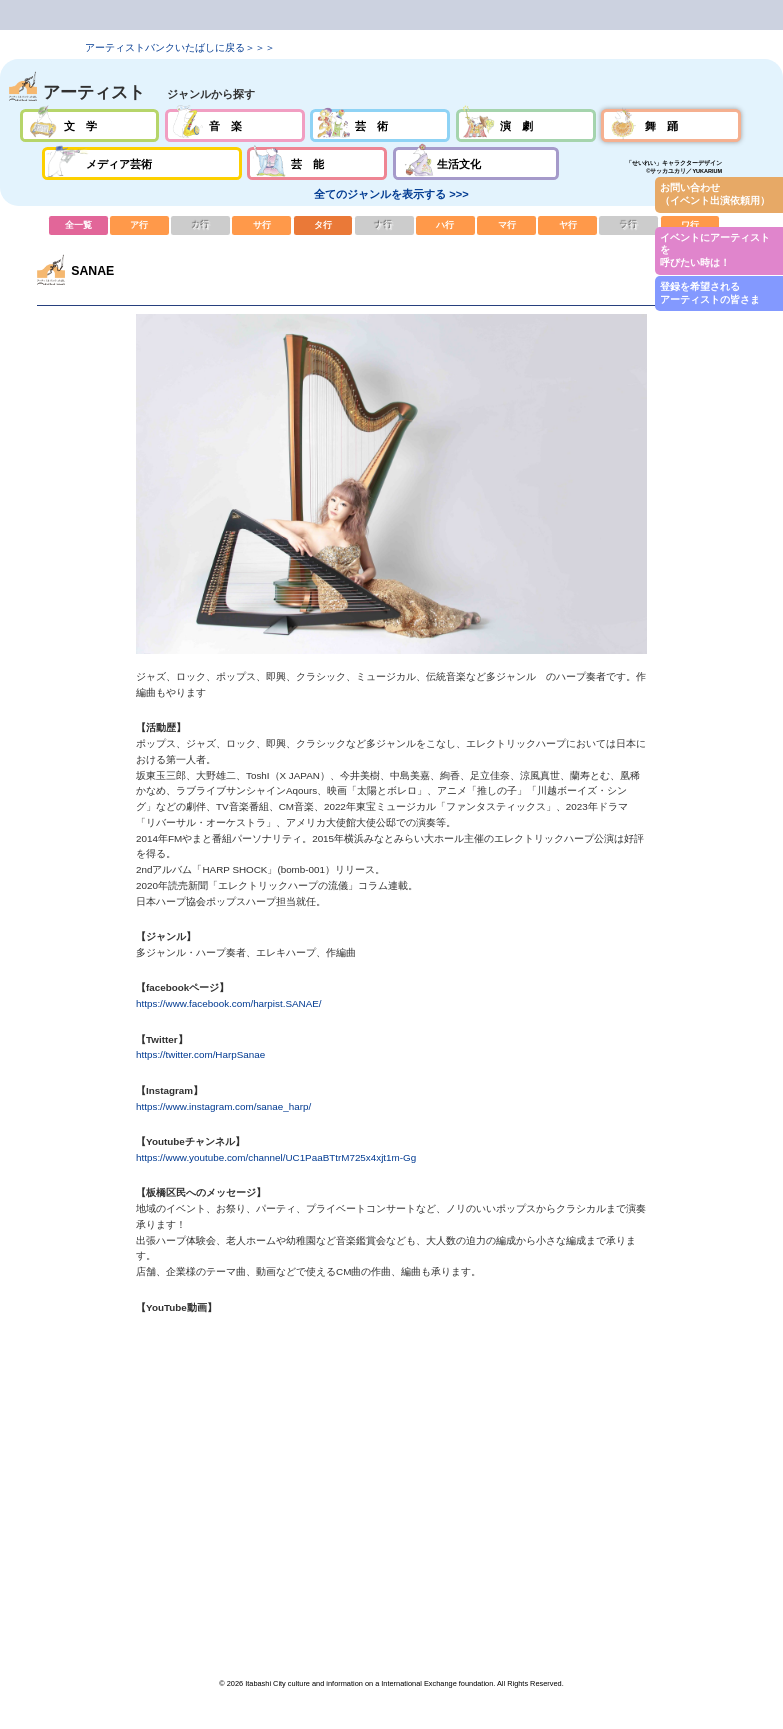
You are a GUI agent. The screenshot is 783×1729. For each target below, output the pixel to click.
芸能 (317, 163)
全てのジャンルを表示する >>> (391, 194)
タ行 (323, 225)
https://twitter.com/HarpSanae (200, 1054)
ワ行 (690, 225)
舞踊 (671, 125)
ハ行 (445, 225)
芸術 (380, 125)
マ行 (506, 225)
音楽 (235, 125)
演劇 (526, 125)
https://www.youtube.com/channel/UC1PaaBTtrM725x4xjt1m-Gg (276, 1157)
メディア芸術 (141, 163)
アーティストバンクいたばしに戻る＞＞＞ (180, 47)
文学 (90, 125)
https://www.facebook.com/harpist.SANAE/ (228, 1003)
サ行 (261, 225)
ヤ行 (567, 225)
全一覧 (78, 225)
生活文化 (476, 163)
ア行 (139, 225)
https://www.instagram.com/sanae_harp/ (223, 1106)
